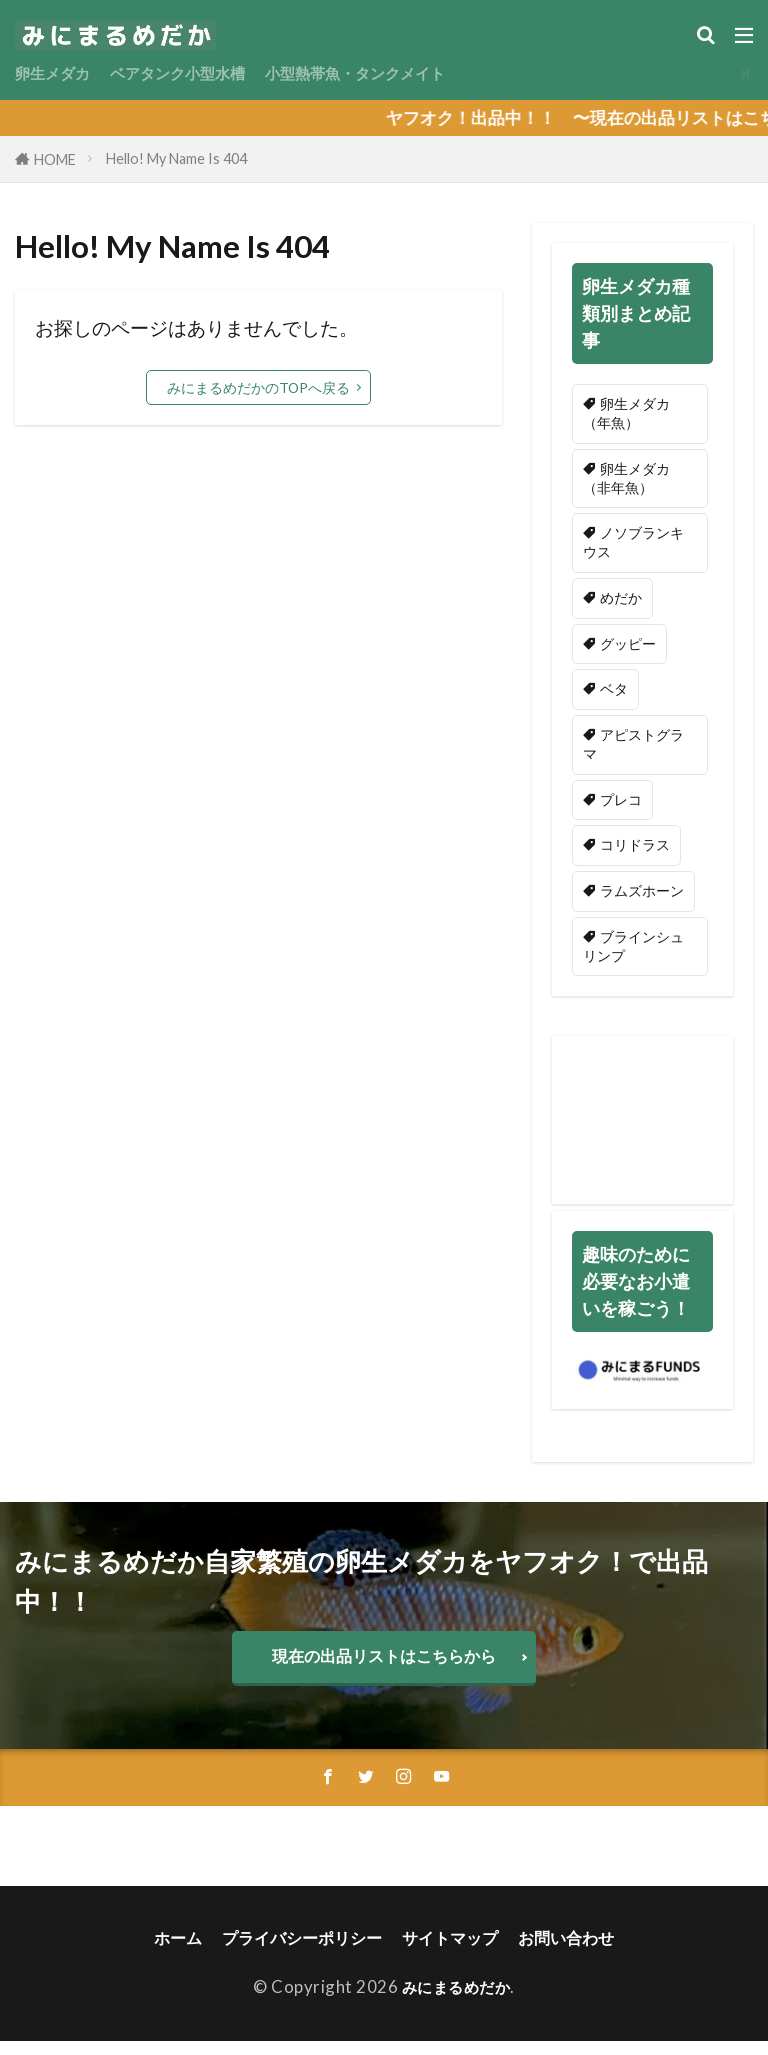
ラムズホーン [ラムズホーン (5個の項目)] (642, 900)
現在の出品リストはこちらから (384, 1667)
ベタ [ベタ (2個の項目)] (614, 695)
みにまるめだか (456, 2000)
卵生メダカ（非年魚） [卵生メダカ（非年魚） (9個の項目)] (626, 480)
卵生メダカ (57, 73)
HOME (55, 159)
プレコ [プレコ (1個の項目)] (621, 807)
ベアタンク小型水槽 (196, 73)
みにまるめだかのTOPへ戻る (258, 387)
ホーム (167, 1951)
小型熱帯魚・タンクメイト (395, 73)
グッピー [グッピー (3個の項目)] (628, 648)
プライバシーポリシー (298, 1951)
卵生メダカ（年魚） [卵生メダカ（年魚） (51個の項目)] (626, 414)
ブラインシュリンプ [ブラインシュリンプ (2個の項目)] (633, 956)
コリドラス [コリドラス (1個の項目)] (635, 853)
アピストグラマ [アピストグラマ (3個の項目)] (633, 751)
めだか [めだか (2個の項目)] (621, 602)
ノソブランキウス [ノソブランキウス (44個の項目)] (633, 546)
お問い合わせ (576, 1951)
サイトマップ (454, 1951)
